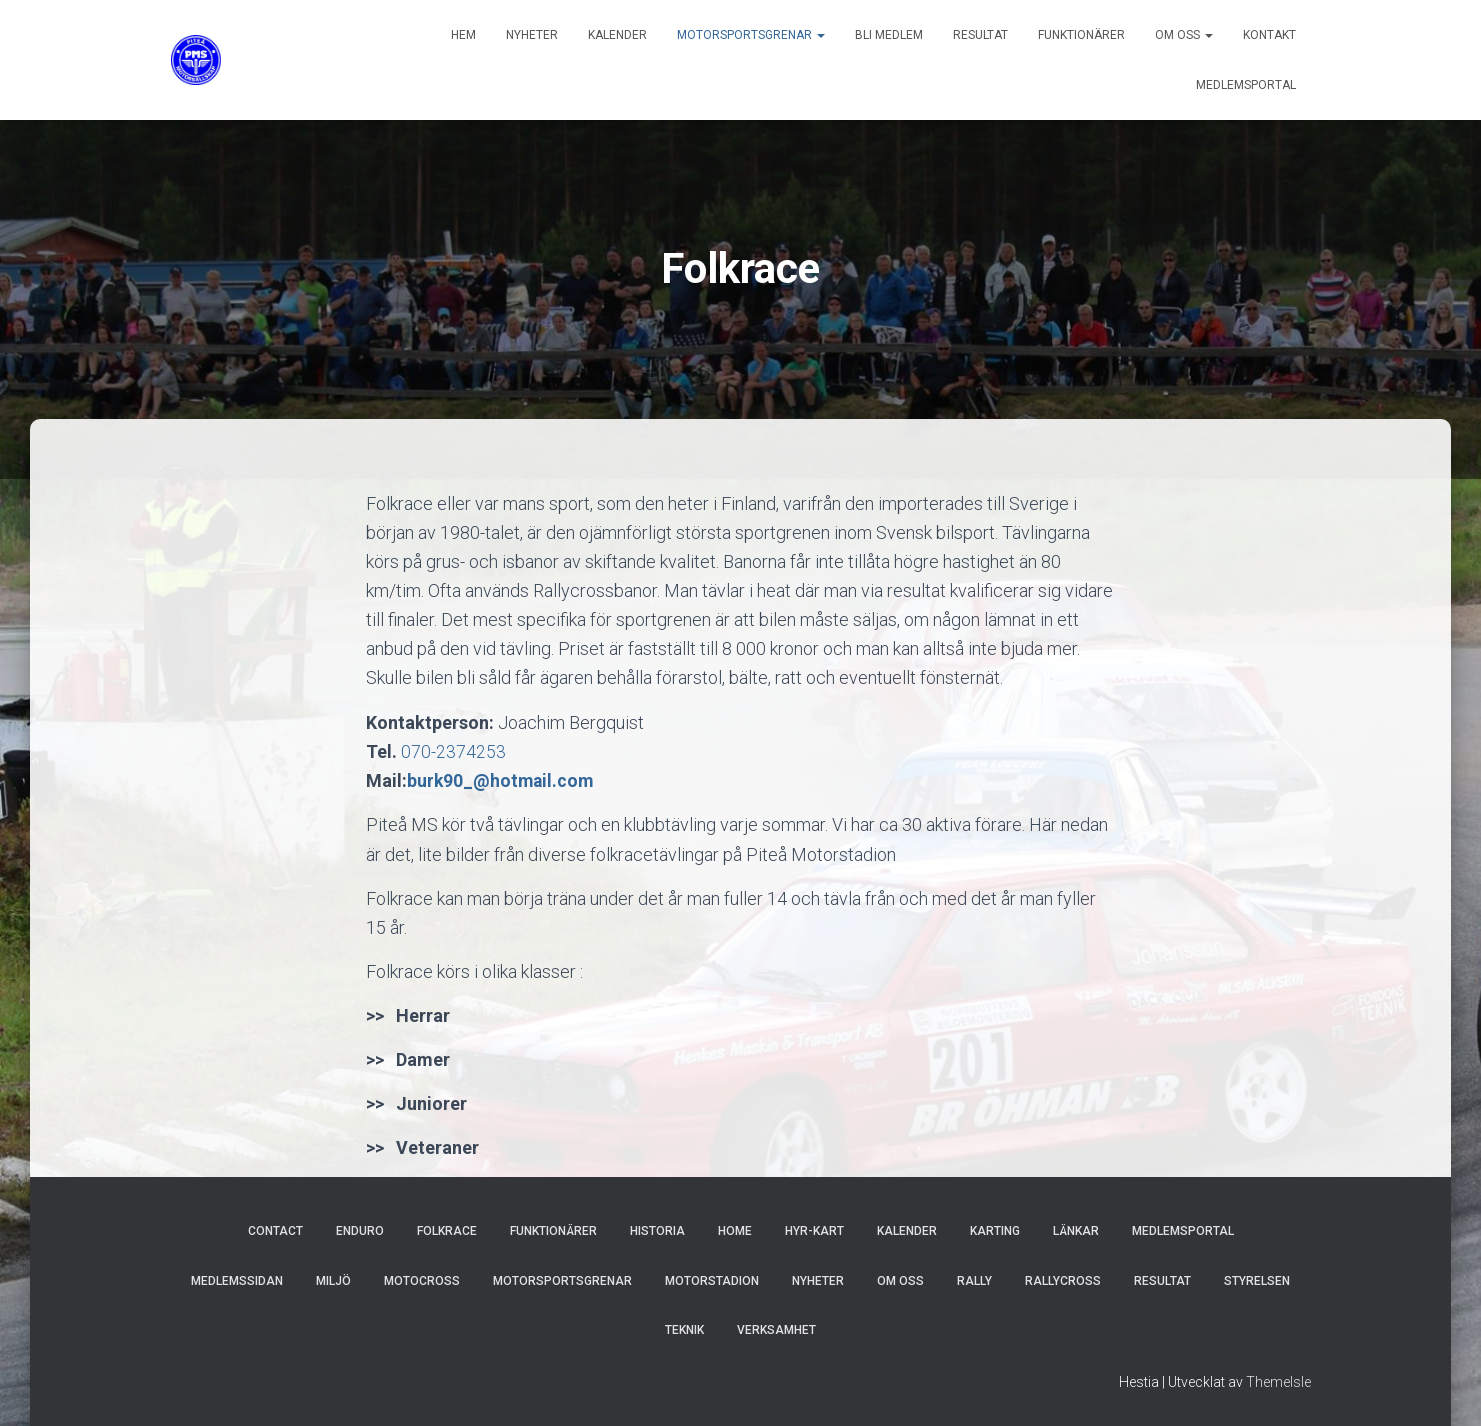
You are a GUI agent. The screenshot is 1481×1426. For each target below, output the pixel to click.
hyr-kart (814, 1231)
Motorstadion (712, 1281)
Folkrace (447, 1231)
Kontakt (1269, 35)
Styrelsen (1257, 1281)
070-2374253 (453, 751)
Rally (974, 1281)
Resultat (980, 35)
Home (735, 1231)
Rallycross (1063, 1281)
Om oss (1184, 35)
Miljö (333, 1281)
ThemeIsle (1278, 1381)
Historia (657, 1231)
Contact (275, 1231)
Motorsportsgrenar (751, 35)
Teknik (684, 1330)
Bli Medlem (889, 35)
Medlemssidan (237, 1281)
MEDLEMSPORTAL (1246, 85)
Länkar (1076, 1231)
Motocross (422, 1281)
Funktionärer (1081, 35)
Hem (463, 35)
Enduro (360, 1231)
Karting (995, 1231)
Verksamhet (776, 1330)
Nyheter (532, 35)
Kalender (617, 35)
